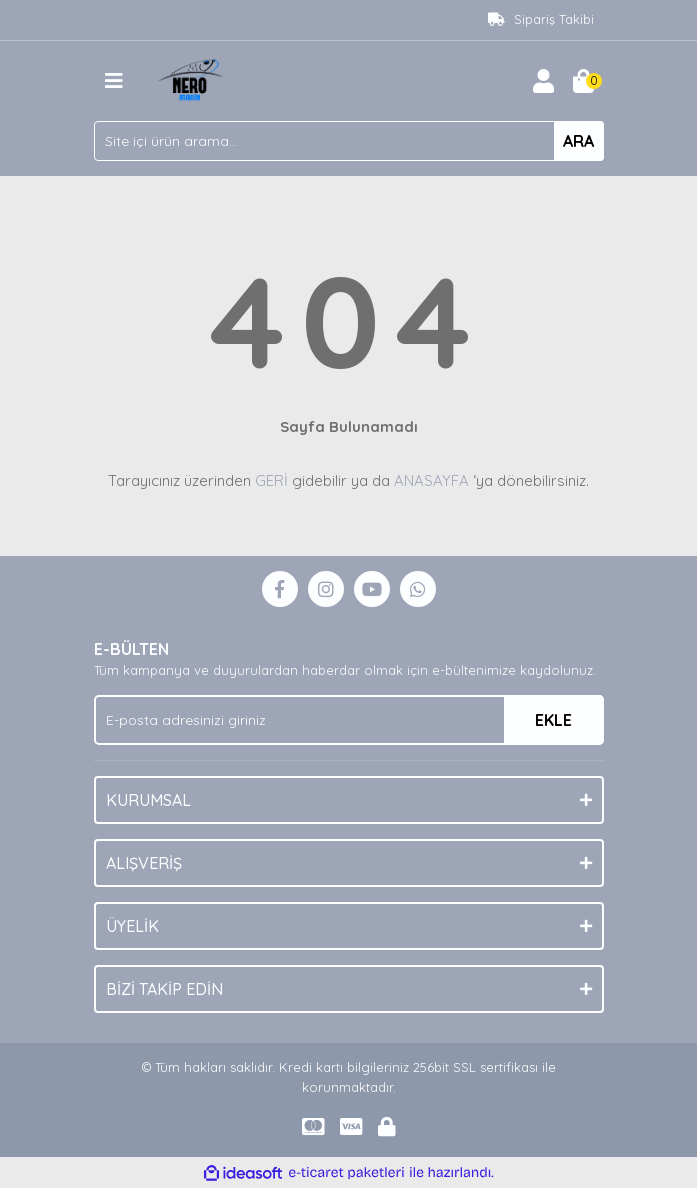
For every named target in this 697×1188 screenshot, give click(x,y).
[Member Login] (544, 81)
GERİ (271, 480)
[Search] (349, 141)
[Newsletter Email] (349, 720)
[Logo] (193, 79)
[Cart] (584, 81)
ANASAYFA (431, 480)
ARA (578, 141)
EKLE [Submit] (553, 720)
